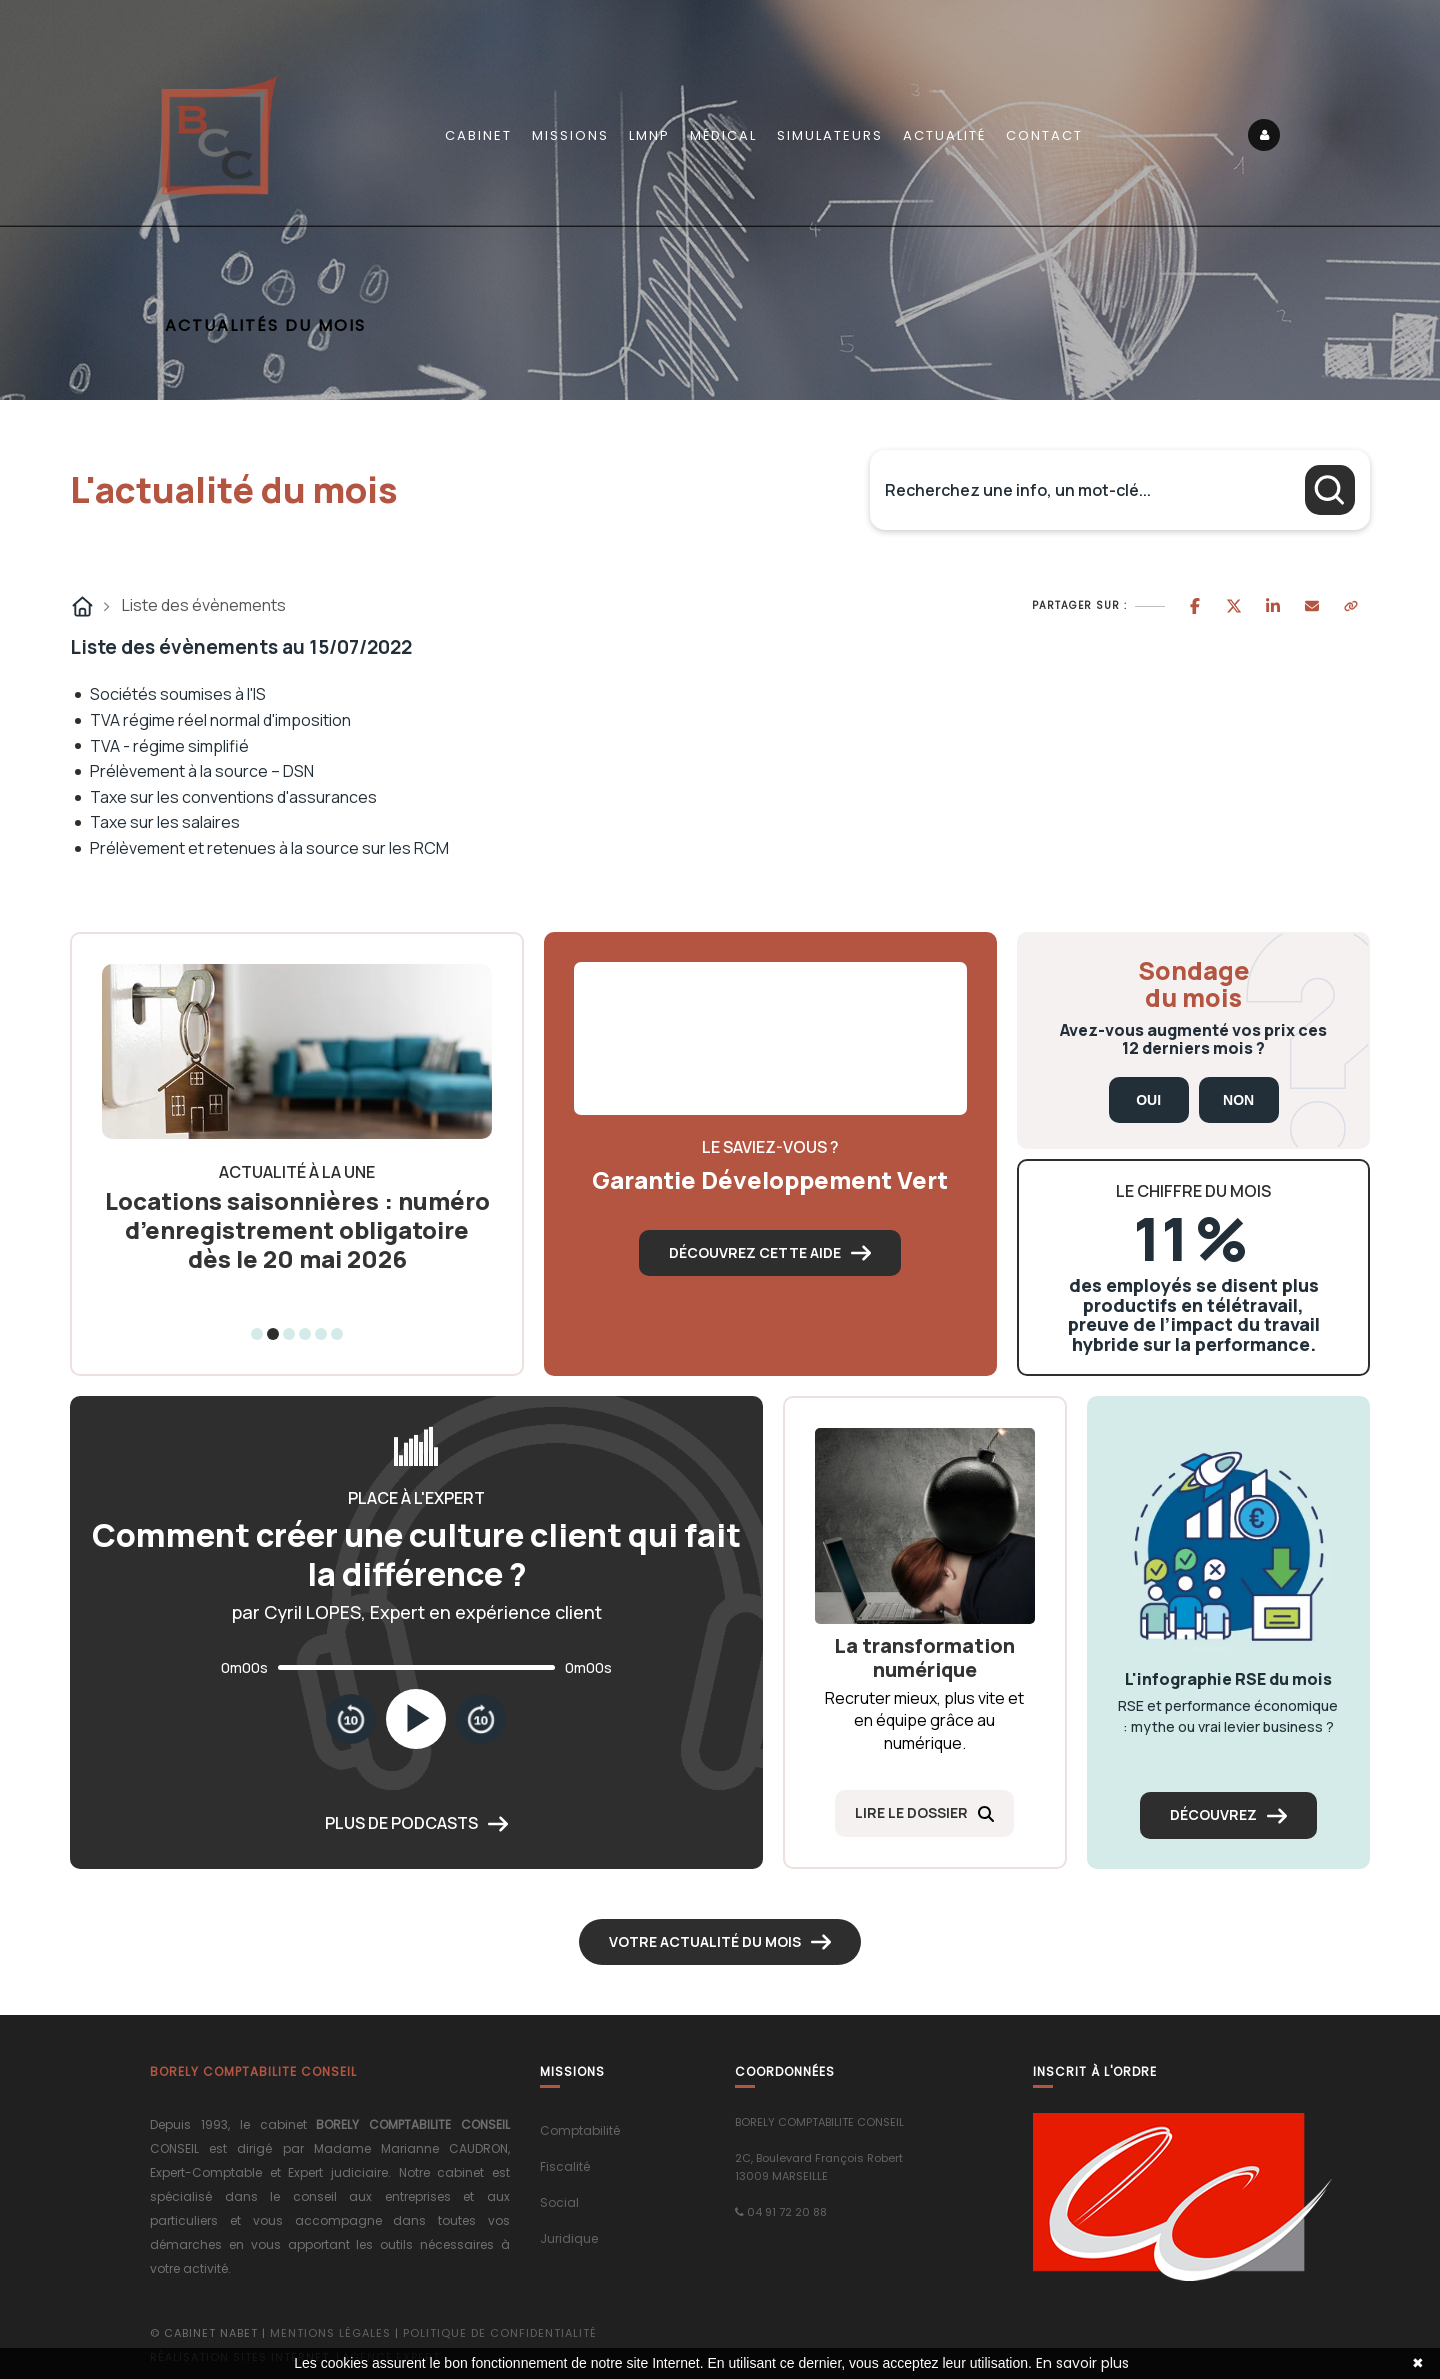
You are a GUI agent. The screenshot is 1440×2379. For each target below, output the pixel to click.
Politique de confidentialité (500, 2333)
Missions (570, 135)
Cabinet (478, 135)
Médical (723, 135)
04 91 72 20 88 (787, 2212)
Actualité (944, 135)
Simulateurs (830, 135)
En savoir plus (1082, 2363)
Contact (1044, 135)
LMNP (649, 135)
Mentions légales (330, 2333)
